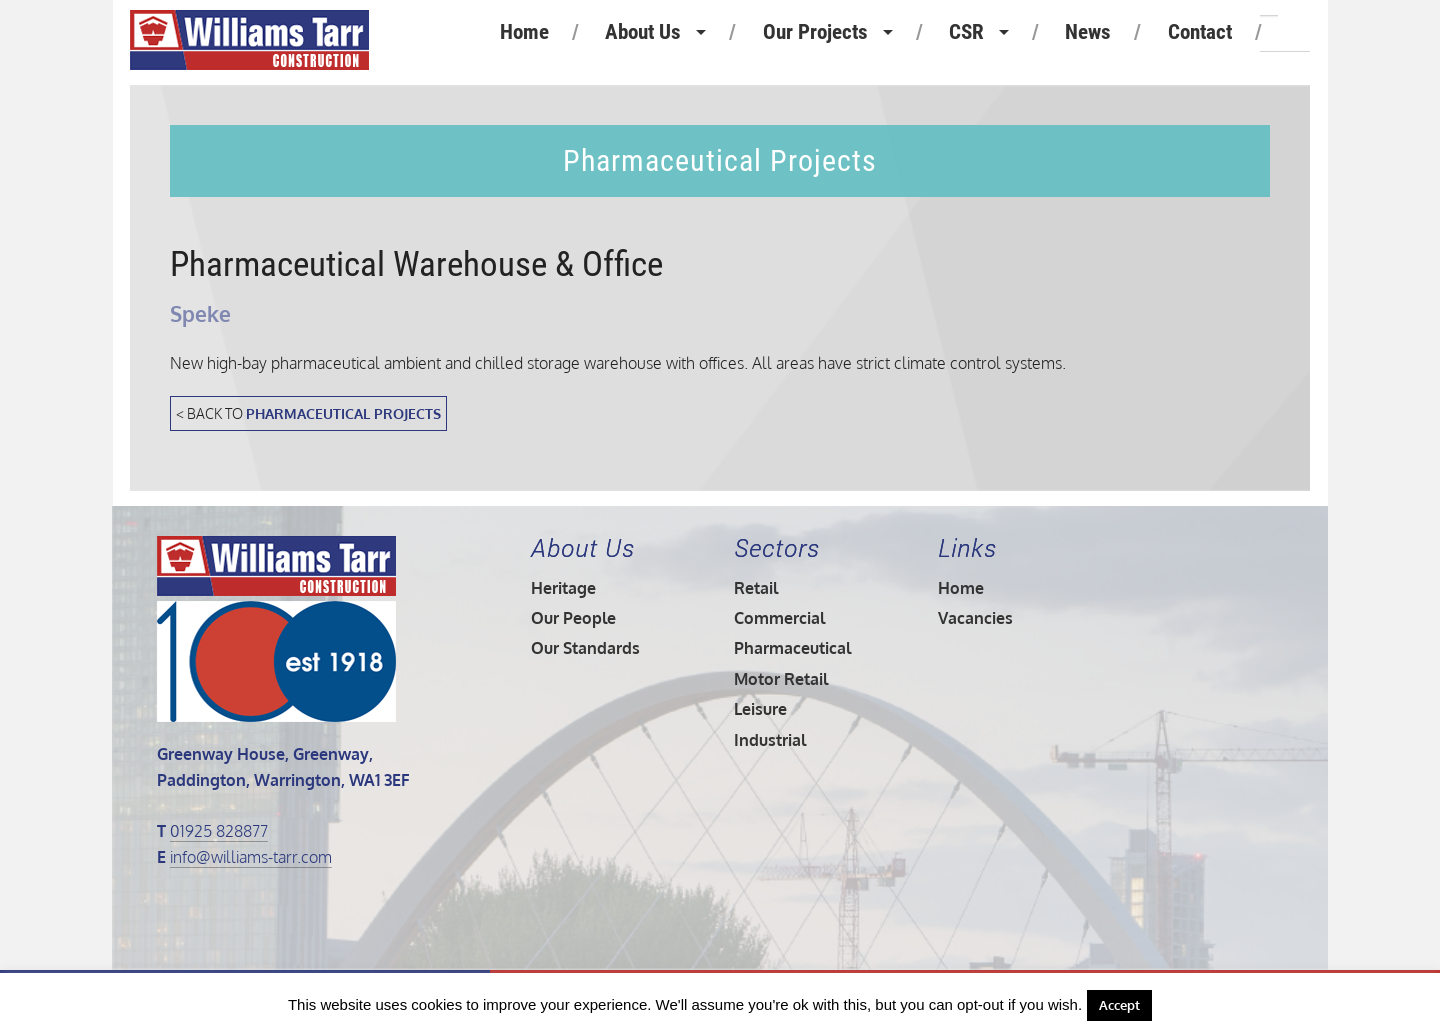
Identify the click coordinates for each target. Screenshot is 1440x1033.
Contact (1200, 32)
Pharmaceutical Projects (343, 413)
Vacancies (975, 618)
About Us (643, 32)
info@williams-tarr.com (251, 857)
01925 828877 (219, 831)
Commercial (779, 618)
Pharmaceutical (792, 648)
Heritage (563, 588)
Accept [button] (1119, 1005)
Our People (573, 618)
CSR (966, 32)
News (1088, 32)
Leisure (760, 709)
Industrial (770, 740)
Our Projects (815, 32)
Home (524, 32)
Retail (756, 588)
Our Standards (585, 648)
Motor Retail (781, 679)
